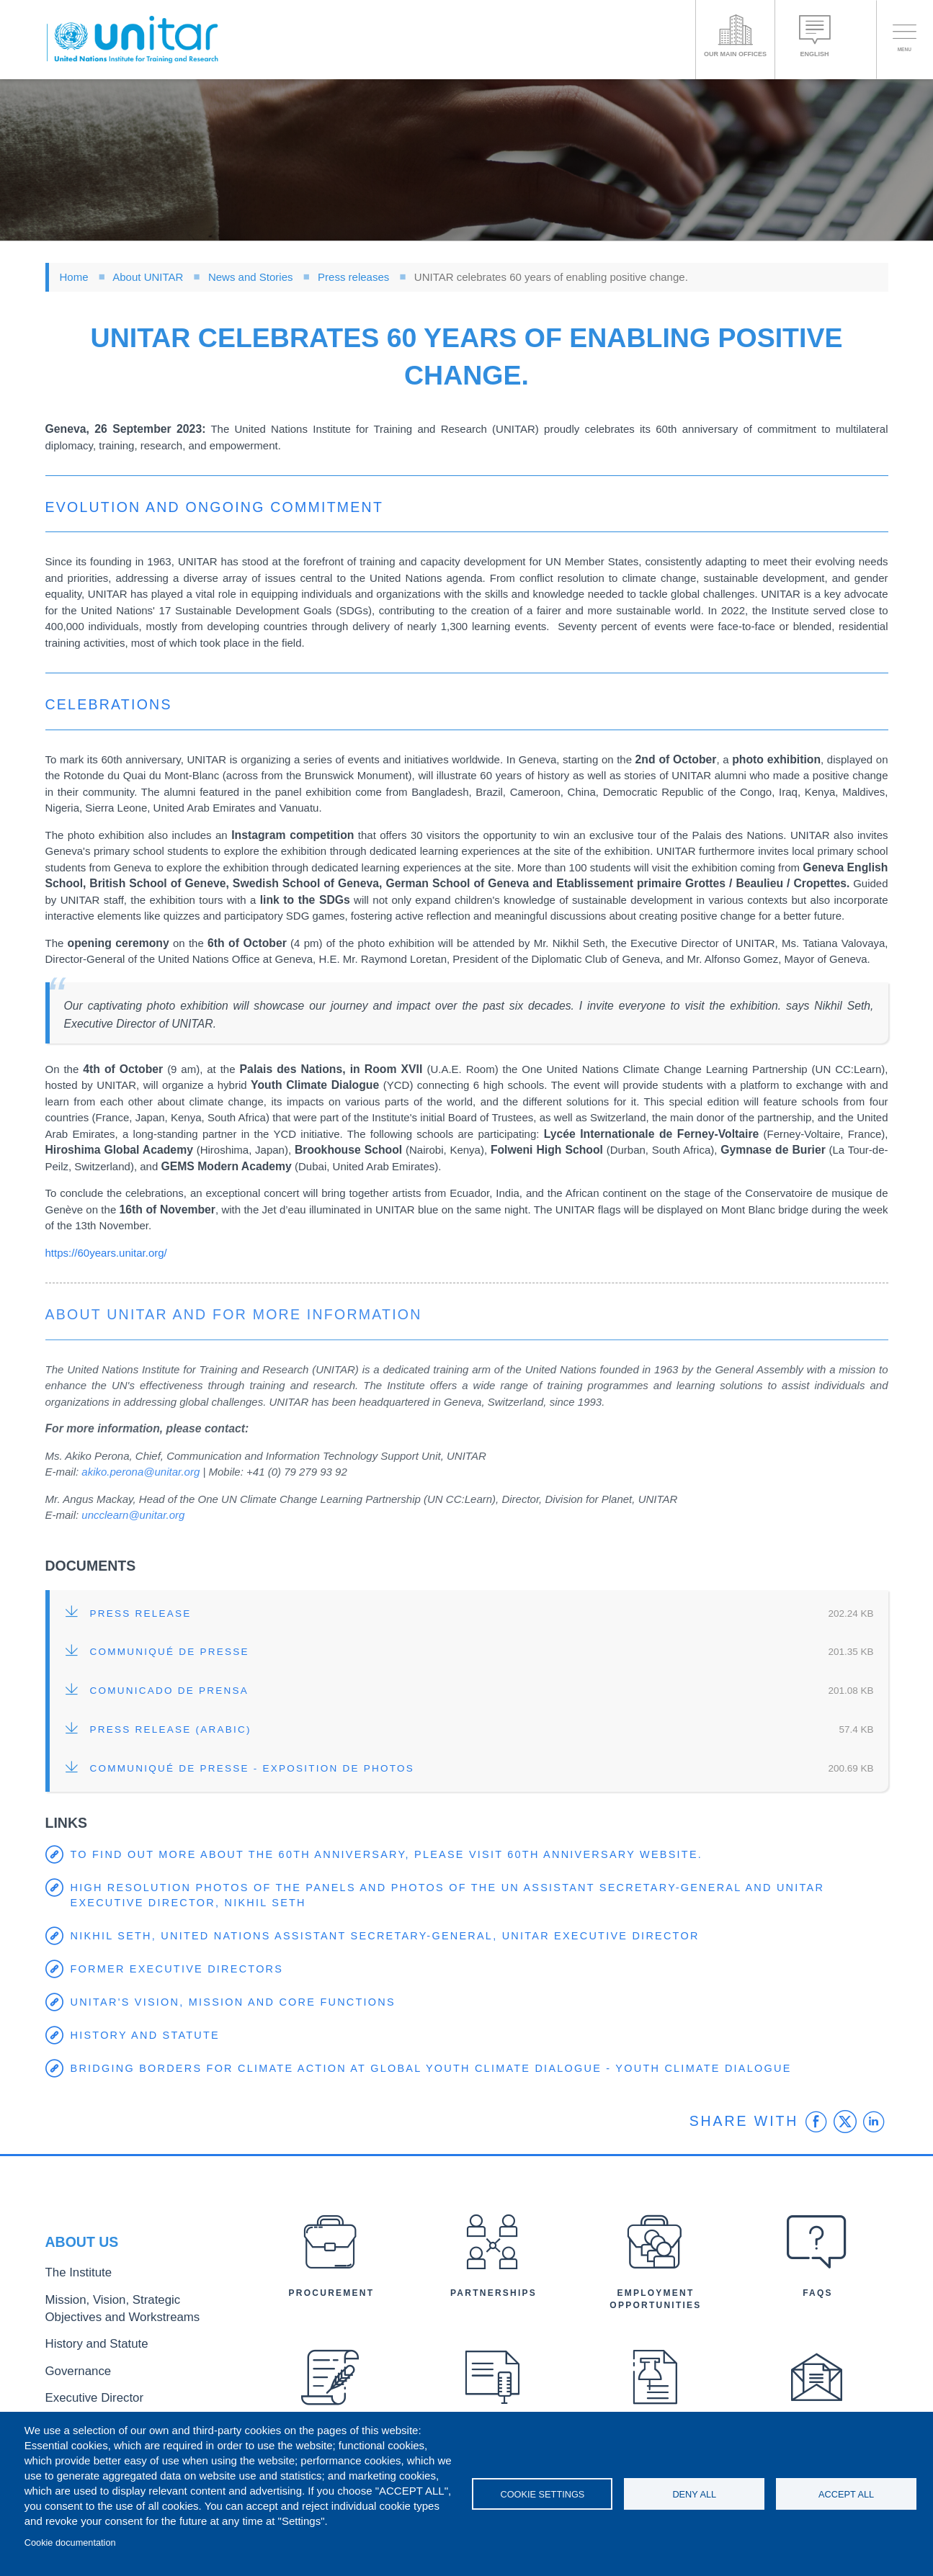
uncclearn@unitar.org (132, 1515)
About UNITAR (147, 277)
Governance (72, 2366)
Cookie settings (542, 2494)
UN (553, 561)
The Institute (72, 2282)
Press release (141, 1613)
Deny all (694, 2494)
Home (74, 277)
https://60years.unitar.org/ (106, 1253)
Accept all (846, 2494)
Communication (203, 1456)
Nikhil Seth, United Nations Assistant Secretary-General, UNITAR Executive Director (395, 1936)
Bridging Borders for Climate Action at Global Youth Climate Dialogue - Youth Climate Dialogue (442, 2069)
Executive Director (85, 2390)
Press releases (353, 277)
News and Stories (250, 277)
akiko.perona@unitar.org (140, 1472)
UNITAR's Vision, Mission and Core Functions (238, 2002)
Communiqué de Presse (169, 1651)
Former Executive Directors (180, 1969)
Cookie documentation (70, 2542)
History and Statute (148, 2035)
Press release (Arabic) (170, 1729)
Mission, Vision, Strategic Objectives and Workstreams (133, 2313)
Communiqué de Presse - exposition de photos (252, 1768)
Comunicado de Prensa (169, 1690)
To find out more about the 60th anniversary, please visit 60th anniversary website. (396, 1855)
